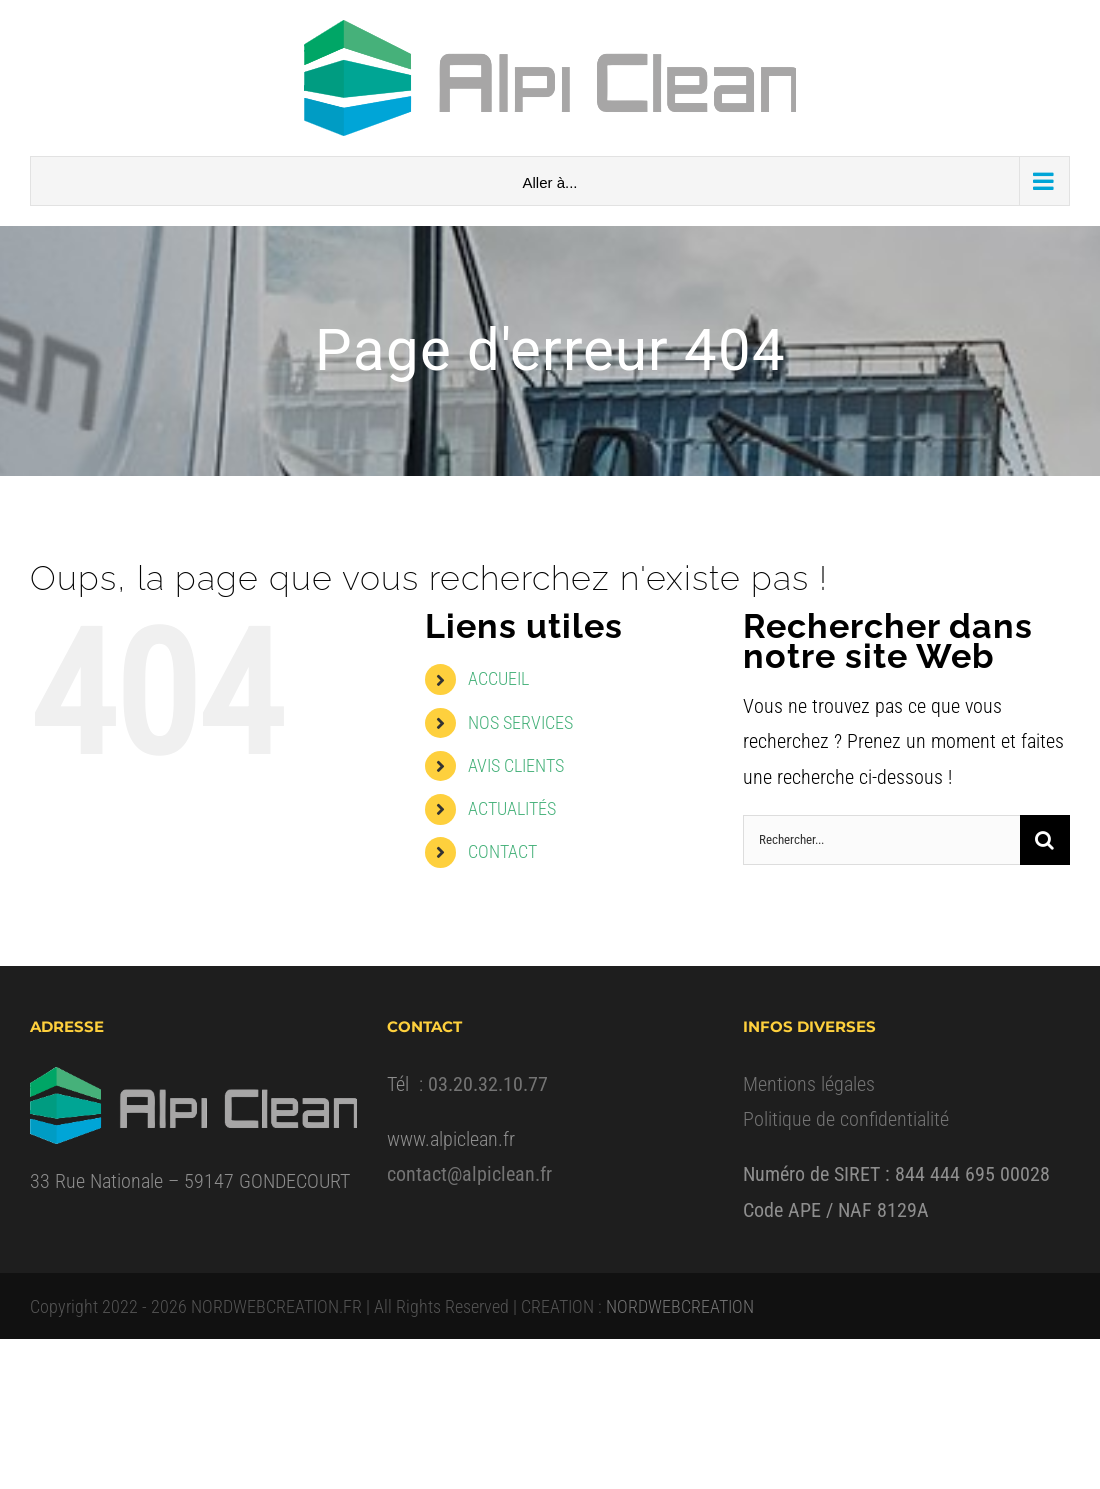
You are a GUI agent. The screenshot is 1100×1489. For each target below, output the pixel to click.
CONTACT (502, 851)
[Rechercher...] (881, 840)
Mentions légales (809, 1084)
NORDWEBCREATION (680, 1306)
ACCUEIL (498, 678)
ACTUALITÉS (512, 808)
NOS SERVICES (520, 722)
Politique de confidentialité (846, 1119)
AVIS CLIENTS (516, 765)
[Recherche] (1045, 840)
